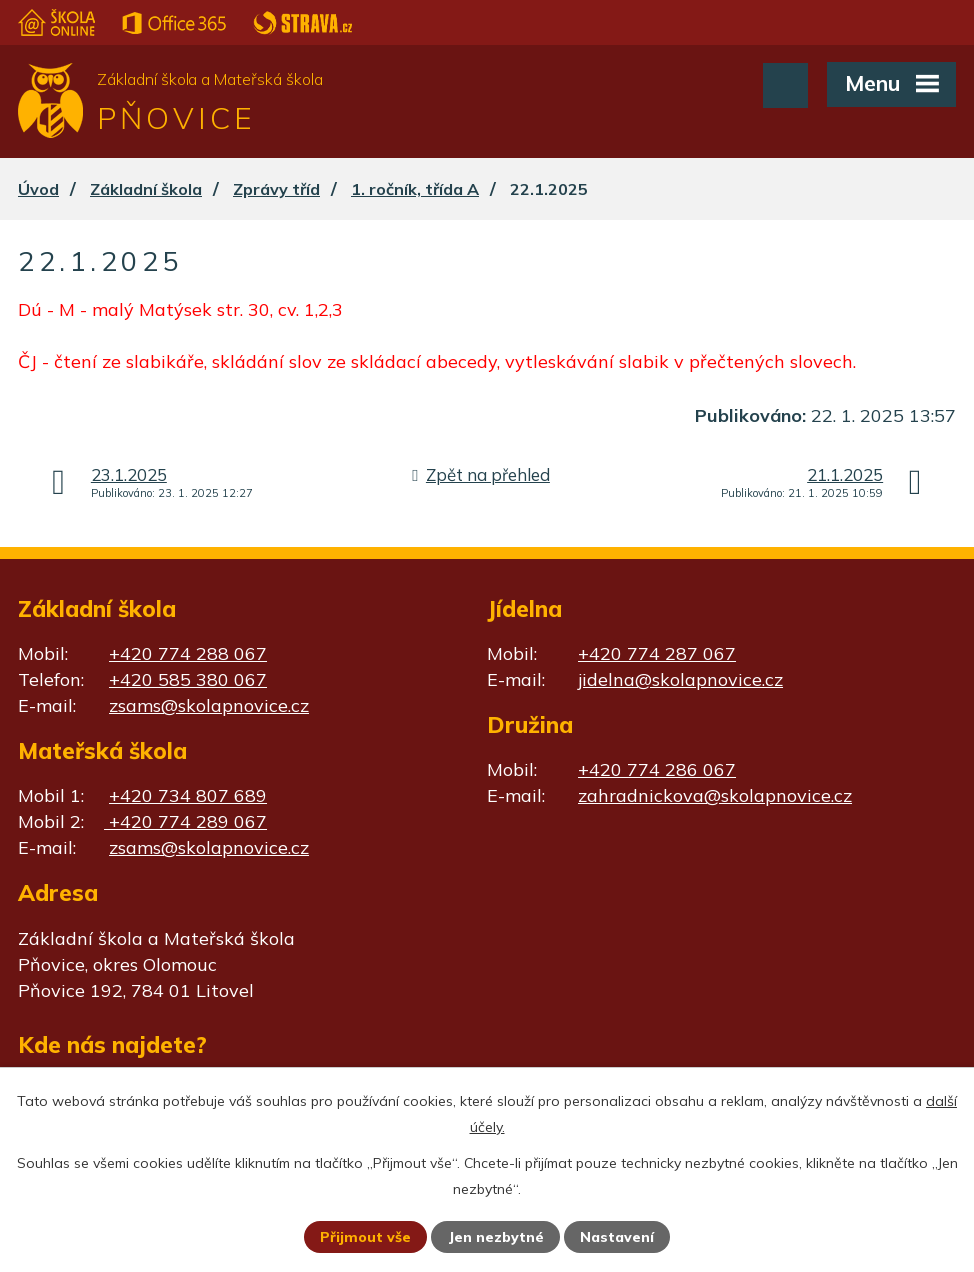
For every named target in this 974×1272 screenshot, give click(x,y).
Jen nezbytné (496, 1237)
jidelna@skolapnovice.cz (680, 679)
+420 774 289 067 (185, 821)
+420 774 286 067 (657, 769)
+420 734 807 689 (188, 795)
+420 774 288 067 (188, 653)
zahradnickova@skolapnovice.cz (715, 795)
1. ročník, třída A (415, 189)
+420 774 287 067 (657, 653)
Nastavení (617, 1237)
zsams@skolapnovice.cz (209, 705)
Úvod (38, 189)
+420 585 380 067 (188, 679)
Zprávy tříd (276, 189)
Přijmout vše (365, 1237)
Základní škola (146, 189)
